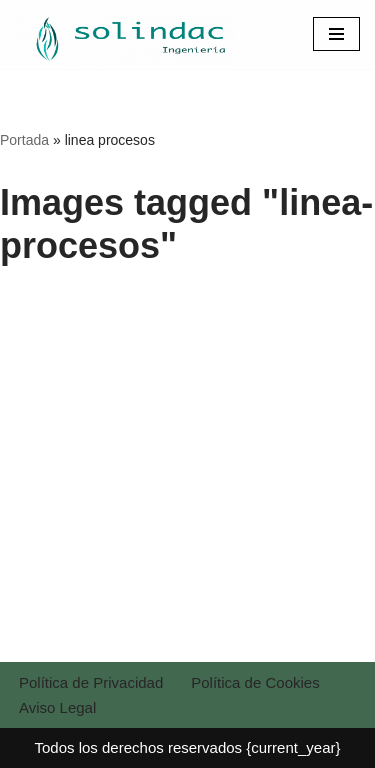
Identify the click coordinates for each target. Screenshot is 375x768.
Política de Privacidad (91, 682)
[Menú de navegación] (336, 34)
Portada (24, 140)
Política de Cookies (255, 682)
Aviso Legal (57, 707)
